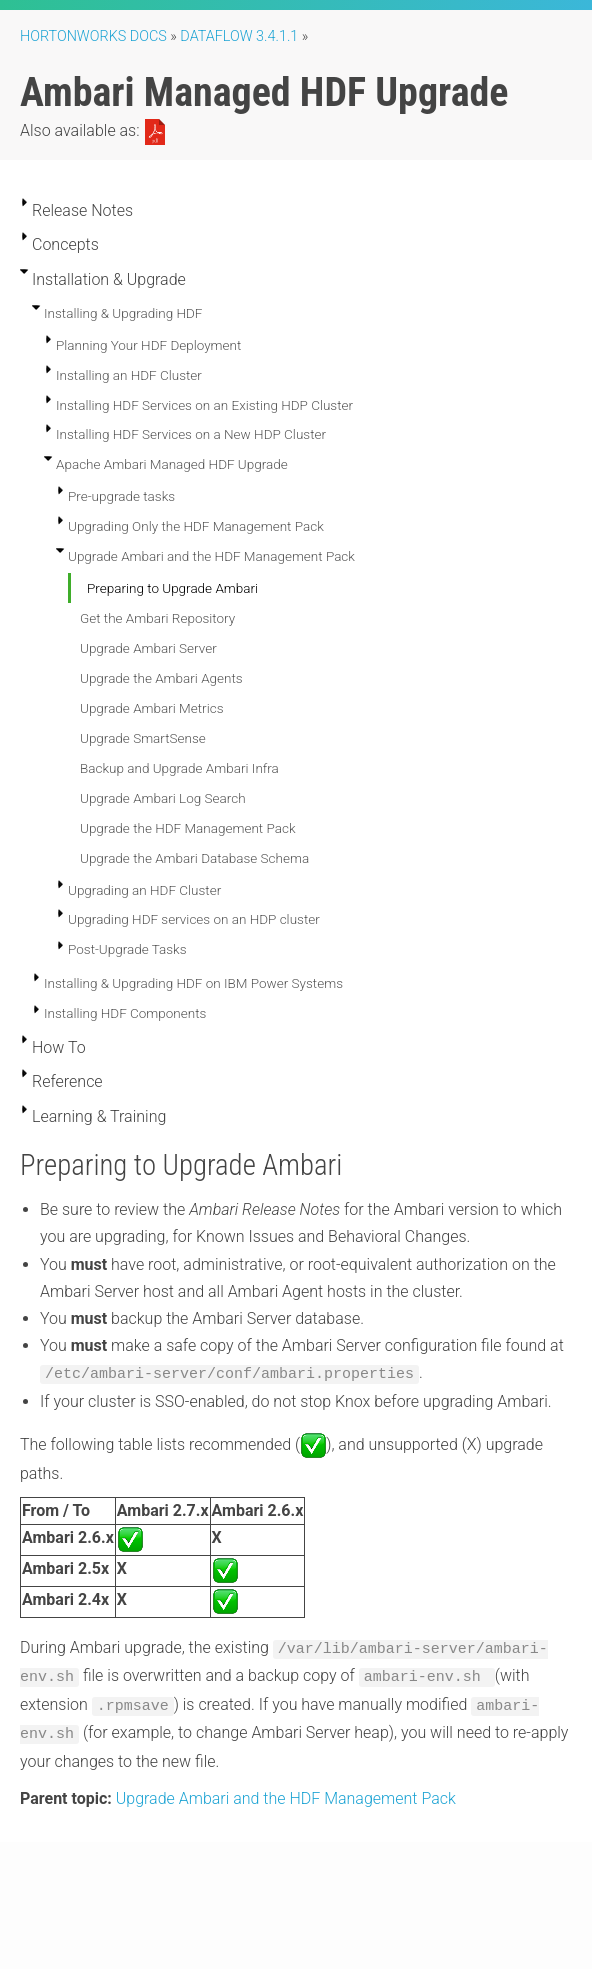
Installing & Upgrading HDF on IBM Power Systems (193, 983)
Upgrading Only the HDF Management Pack (196, 526)
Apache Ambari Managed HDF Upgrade (172, 464)
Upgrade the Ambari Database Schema (194, 858)
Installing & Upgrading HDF (123, 313)
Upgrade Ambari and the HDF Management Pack (211, 556)
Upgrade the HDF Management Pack (188, 828)
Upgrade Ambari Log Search (163, 798)
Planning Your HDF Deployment (148, 345)
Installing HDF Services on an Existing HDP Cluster (204, 405)
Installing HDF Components (125, 1013)
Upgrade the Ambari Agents (161, 678)
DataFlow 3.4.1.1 (239, 36)
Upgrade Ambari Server (148, 648)
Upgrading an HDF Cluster (144, 890)
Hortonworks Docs (93, 36)
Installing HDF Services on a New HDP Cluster (191, 434)
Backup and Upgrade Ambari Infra (179, 768)
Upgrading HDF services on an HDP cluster (194, 919)
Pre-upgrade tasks (121, 496)
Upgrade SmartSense (143, 738)
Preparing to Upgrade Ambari (172, 588)
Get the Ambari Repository (157, 618)
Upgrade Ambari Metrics (151, 708)
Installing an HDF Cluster (129, 375)
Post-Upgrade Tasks (127, 949)
